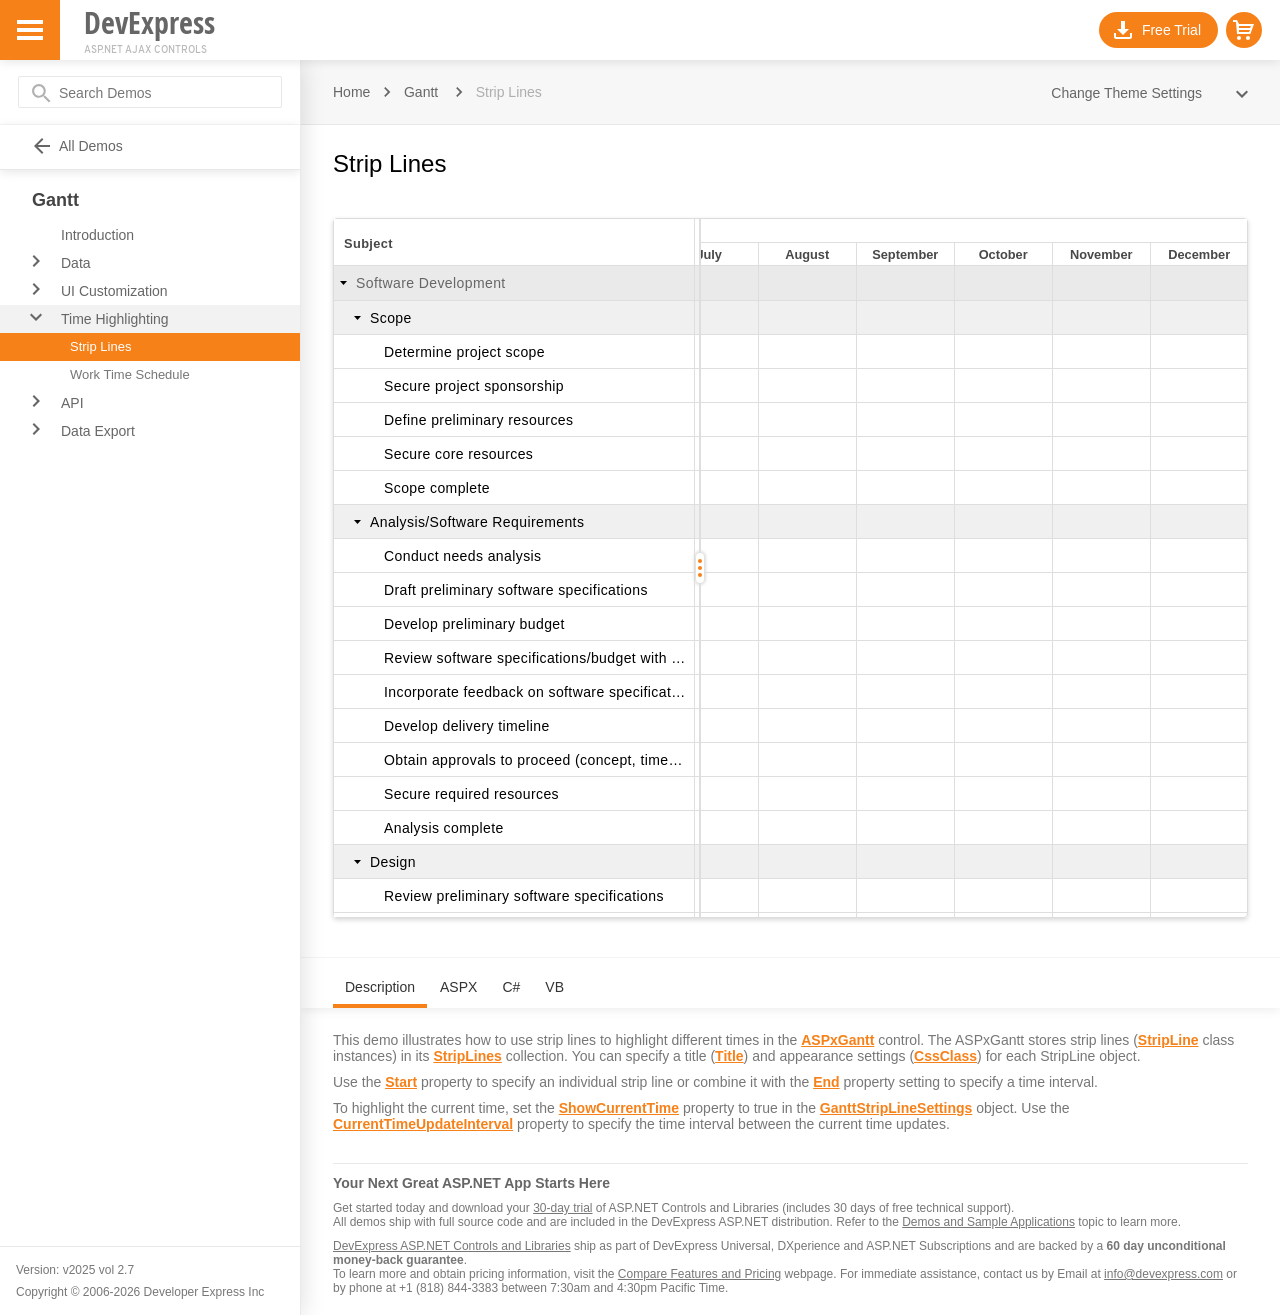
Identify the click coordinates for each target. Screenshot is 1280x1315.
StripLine (1168, 1040)
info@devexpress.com (1163, 1274)
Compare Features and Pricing (699, 1274)
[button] (1244, 30)
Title (729, 1056)
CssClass (945, 1056)
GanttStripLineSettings (896, 1108)
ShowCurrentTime (619, 1108)
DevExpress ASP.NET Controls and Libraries (452, 1246)
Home (351, 92)
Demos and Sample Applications (988, 1222)
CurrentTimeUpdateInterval (423, 1124)
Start (401, 1082)
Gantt (421, 92)
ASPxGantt (837, 1040)
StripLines (467, 1056)
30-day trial (562, 1208)
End (826, 1082)
